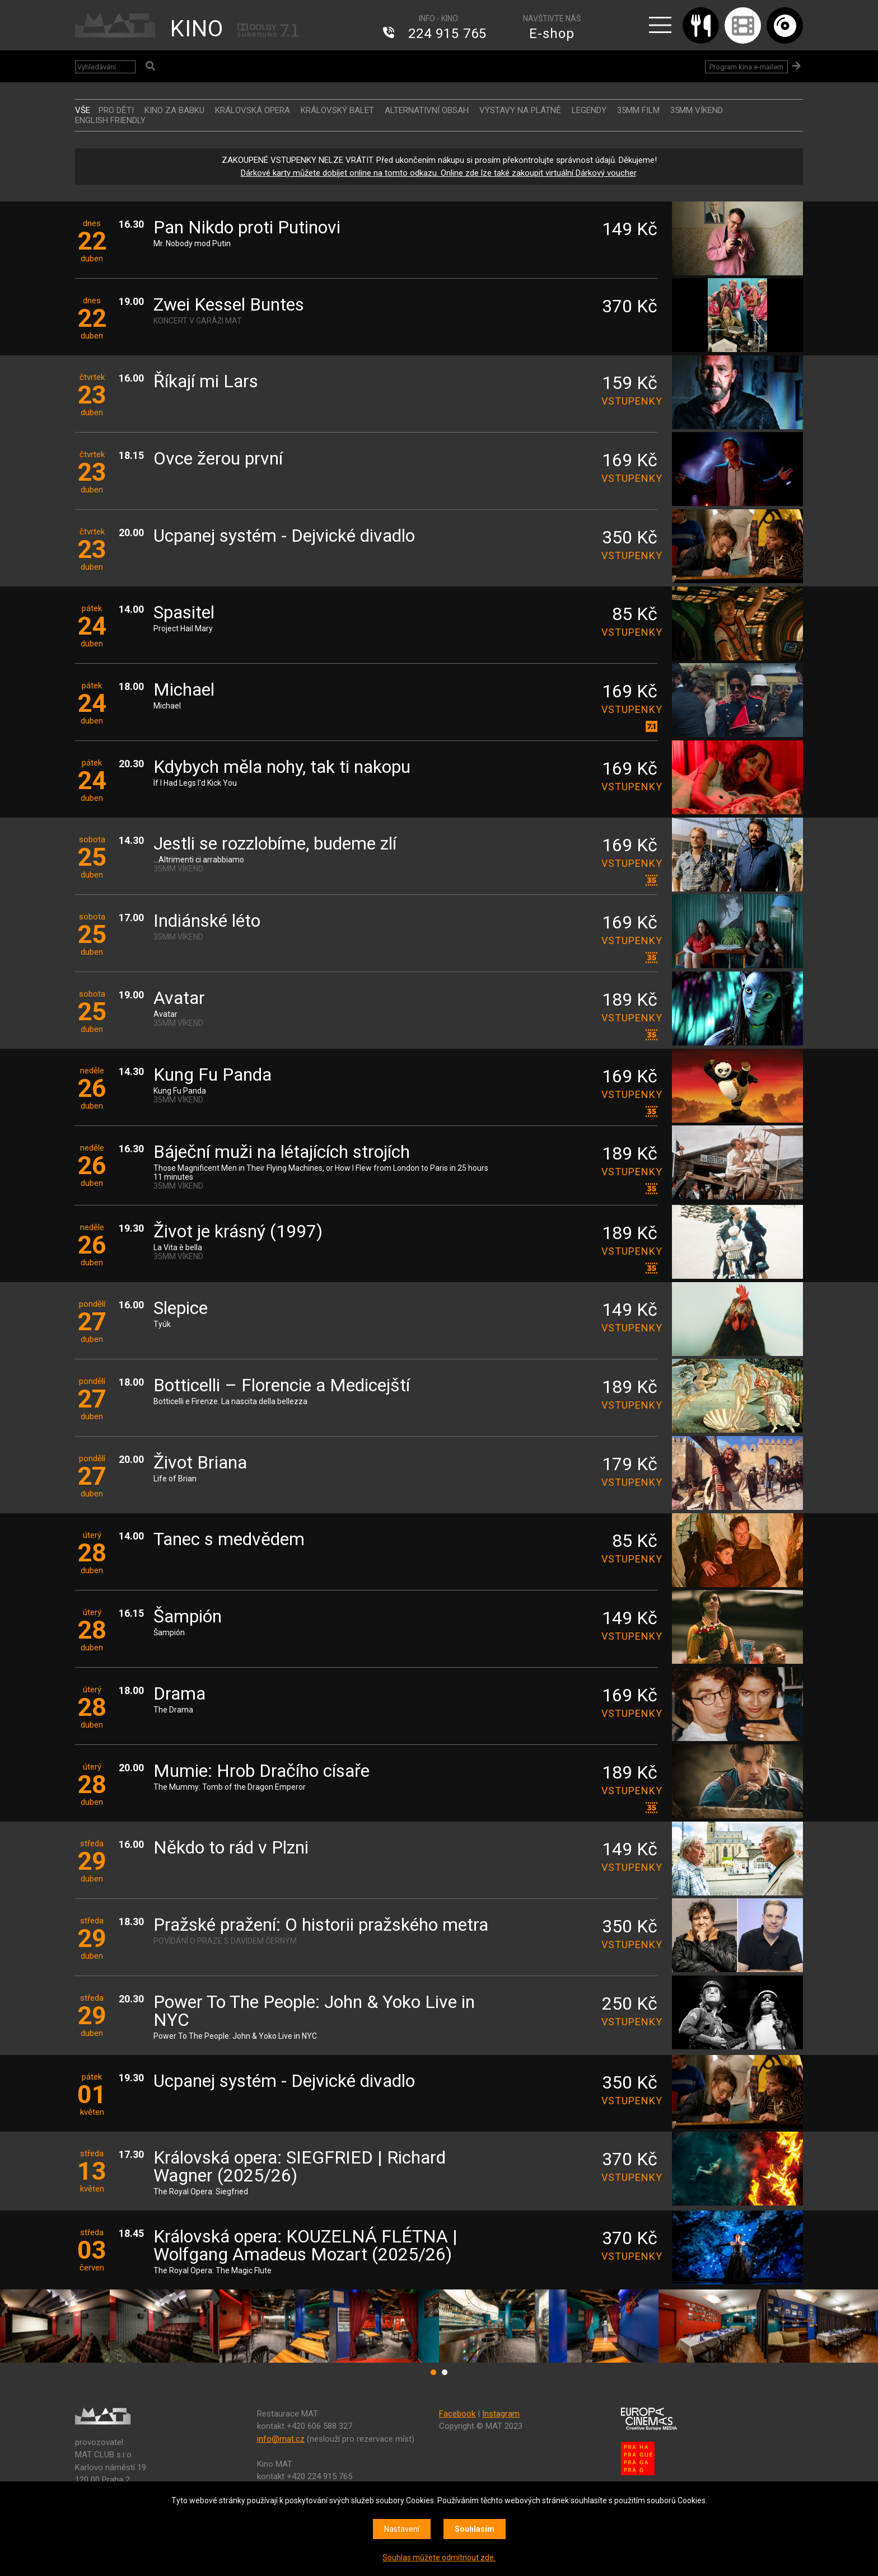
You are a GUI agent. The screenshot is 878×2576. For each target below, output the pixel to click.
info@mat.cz (281, 2439)
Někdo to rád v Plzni (231, 1848)
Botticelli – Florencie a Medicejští (281, 1386)
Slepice (180, 1309)
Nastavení (401, 2529)
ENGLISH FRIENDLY (110, 120)
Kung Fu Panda (212, 1075)
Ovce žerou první (218, 459)
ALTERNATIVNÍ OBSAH (427, 110)
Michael (183, 690)
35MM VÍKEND (696, 110)
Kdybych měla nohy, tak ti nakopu (281, 767)
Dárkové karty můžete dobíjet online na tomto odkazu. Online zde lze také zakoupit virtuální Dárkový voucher (438, 173)
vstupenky (629, 401)
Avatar (179, 998)
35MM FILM (638, 110)
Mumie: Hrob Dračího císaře (261, 1771)
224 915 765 (447, 33)
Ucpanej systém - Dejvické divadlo (284, 536)
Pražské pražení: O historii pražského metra (320, 1925)
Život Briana (200, 1463)
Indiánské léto (206, 921)
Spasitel (183, 613)
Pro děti (116, 110)
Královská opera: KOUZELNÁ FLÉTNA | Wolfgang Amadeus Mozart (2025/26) (305, 2246)
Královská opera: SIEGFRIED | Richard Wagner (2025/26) (299, 2167)
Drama (179, 1694)
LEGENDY (589, 110)
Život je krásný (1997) (238, 1232)
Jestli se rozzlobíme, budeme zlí (274, 844)
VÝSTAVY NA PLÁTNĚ (520, 110)
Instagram (501, 2414)
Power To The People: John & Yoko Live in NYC (314, 2011)
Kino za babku (174, 110)
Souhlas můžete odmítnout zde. (439, 2557)
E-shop (552, 33)
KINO (196, 29)
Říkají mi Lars (205, 382)
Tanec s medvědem (229, 1540)
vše (82, 110)
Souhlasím (474, 2529)
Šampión (187, 1617)
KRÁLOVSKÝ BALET (337, 110)
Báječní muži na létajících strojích (281, 1152)
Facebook (457, 2414)
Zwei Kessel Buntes (228, 305)
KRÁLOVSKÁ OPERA (252, 110)
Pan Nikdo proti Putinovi (246, 228)
